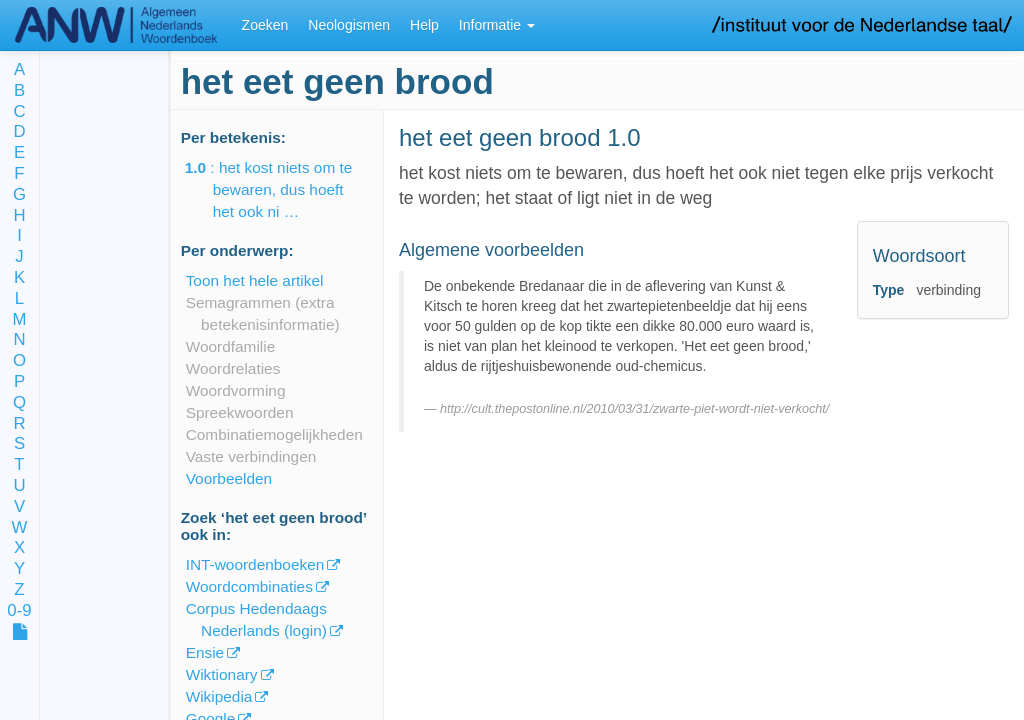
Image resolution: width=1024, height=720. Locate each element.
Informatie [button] (497, 25)
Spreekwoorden (240, 412)
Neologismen (349, 25)
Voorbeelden (229, 478)
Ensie (205, 652)
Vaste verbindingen (251, 456)
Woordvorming (236, 390)
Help (424, 25)
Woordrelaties (233, 368)
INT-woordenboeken (255, 564)
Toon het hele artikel (255, 280)
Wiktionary (222, 674)
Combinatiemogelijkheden (274, 434)
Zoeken (265, 25)
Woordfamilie (231, 346)
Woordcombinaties (249, 586)
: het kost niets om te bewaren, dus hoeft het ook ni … (283, 189)
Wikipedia (219, 696)
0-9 (19, 611)
